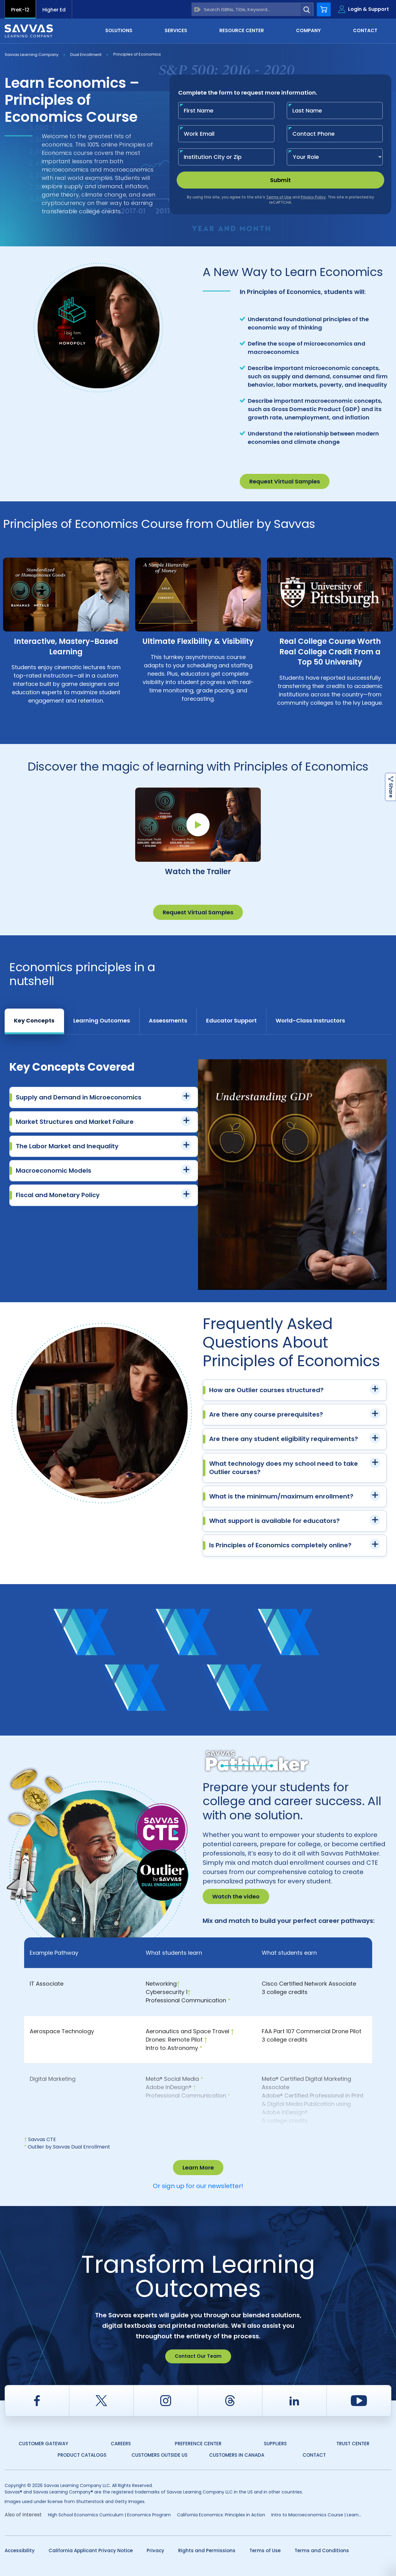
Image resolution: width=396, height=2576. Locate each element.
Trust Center (352, 2443)
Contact (365, 30)
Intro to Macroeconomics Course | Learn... (316, 2515)
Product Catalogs (82, 2455)
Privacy (155, 2550)
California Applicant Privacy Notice (91, 2550)
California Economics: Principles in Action (221, 2515)
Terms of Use (265, 2550)
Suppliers (275, 2443)
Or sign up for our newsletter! (198, 2186)
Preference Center (198, 2443)
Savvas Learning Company (31, 54)
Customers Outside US (159, 2455)
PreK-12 (20, 9)
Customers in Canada (236, 2455)
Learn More (198, 2167)
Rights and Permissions (206, 2550)
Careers (121, 2443)
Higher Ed (54, 9)
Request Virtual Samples (284, 481)
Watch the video (236, 1896)
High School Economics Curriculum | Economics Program (109, 2515)
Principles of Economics (137, 54)
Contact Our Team (198, 2356)
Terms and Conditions (322, 2550)
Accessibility (20, 2550)
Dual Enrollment (85, 54)
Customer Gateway (43, 2443)
